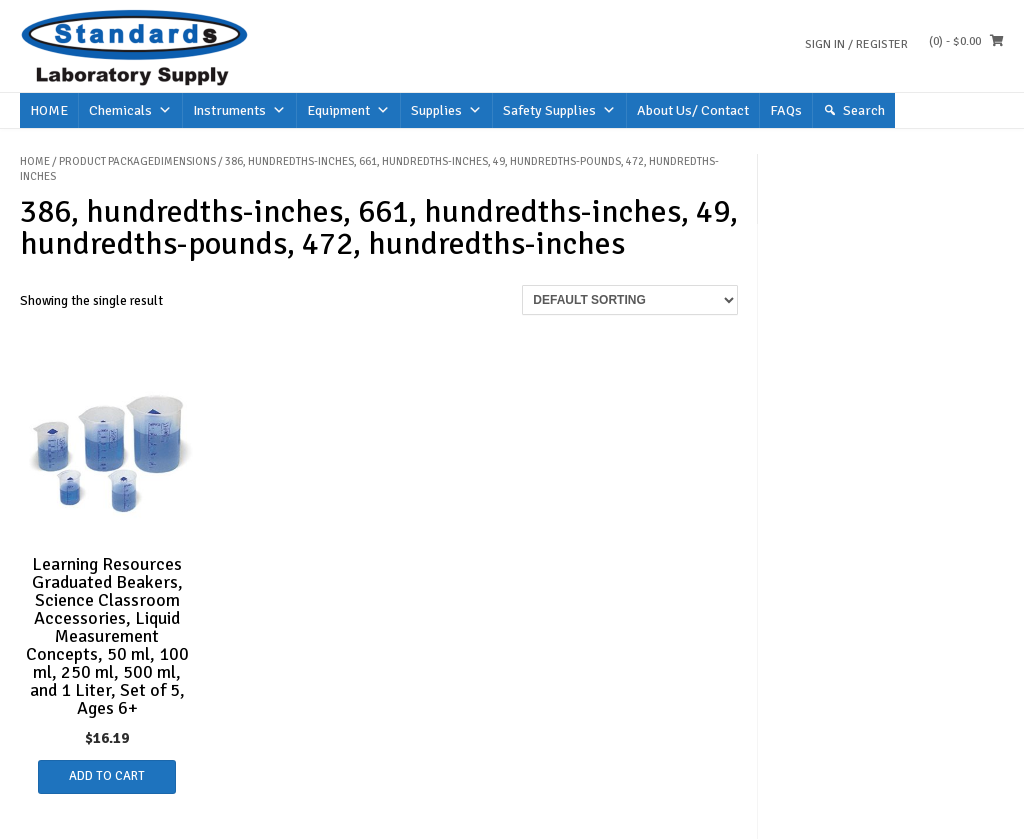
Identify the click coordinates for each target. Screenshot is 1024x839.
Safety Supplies (559, 110)
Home (35, 161)
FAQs (786, 110)
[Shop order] (630, 300)
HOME (49, 110)
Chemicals (130, 110)
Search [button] (864, 110)
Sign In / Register (856, 44)
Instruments (239, 110)
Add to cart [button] (107, 776)
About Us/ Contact (693, 110)
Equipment (348, 110)
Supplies (446, 110)
